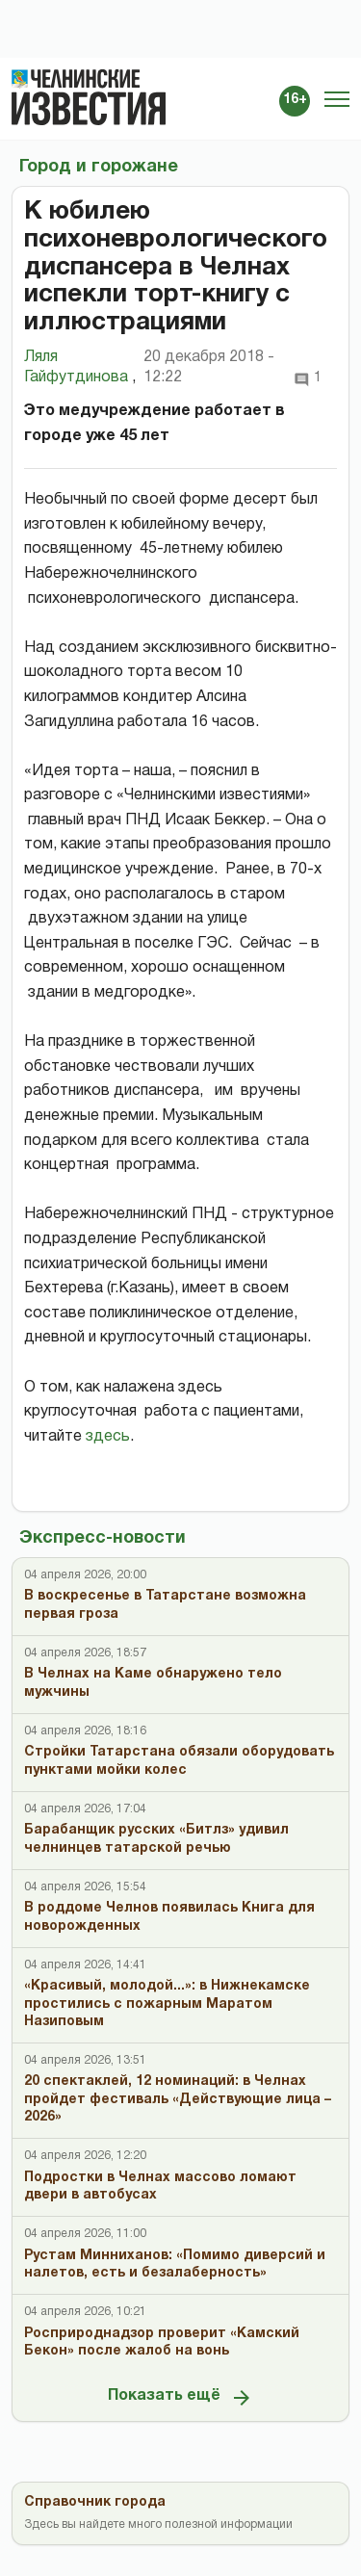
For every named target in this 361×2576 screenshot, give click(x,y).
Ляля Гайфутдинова (80, 369)
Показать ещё (180, 2397)
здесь (108, 1437)
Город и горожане (98, 167)
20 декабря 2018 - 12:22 (208, 367)
